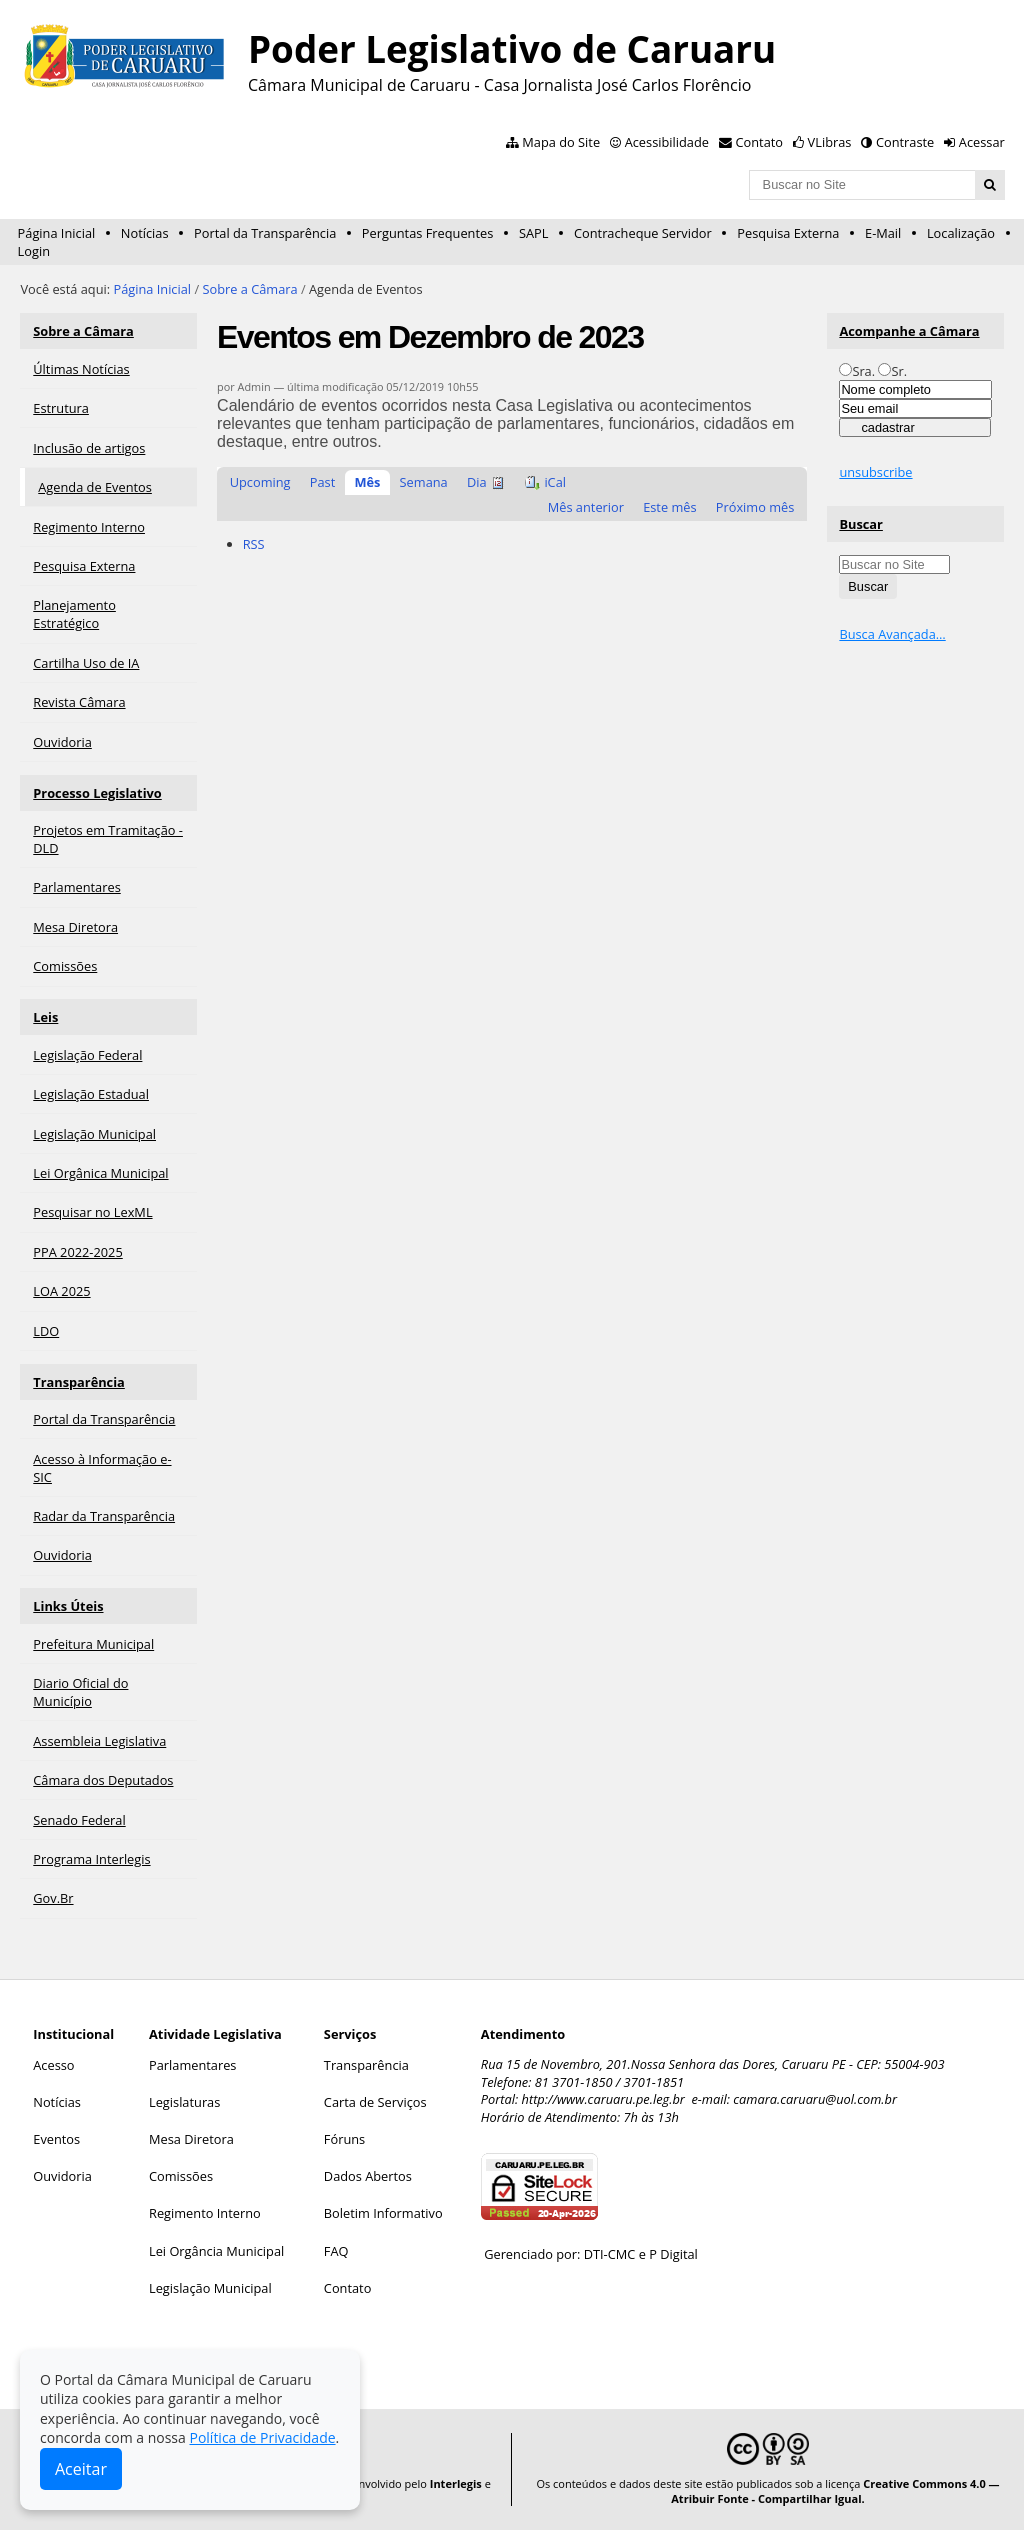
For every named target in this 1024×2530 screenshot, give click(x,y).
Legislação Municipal (210, 2288)
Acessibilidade (667, 142)
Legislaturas (184, 2102)
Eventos (56, 2139)
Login (34, 251)
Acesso (53, 2065)
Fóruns (344, 2139)
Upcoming (260, 482)
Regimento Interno (205, 2213)
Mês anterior (586, 507)
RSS (254, 544)
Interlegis (456, 2483)
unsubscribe (875, 472)
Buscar (861, 524)
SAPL (534, 233)
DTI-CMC (610, 2254)
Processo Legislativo (97, 793)
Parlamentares (192, 2065)
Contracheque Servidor (643, 233)
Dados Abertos (368, 2176)
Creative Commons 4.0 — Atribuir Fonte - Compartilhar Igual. (835, 2491)
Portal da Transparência (265, 233)
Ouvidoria (62, 2176)
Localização (961, 233)
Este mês (669, 507)
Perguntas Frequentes (427, 233)
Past (322, 482)
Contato (760, 142)
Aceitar (81, 2469)
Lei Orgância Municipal (216, 2251)
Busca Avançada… (892, 634)
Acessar (982, 142)
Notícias (145, 233)
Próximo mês (755, 507)
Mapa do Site (561, 142)
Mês (367, 482)
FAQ (336, 2251)
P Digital (673, 2254)
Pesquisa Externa (788, 233)
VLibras (830, 142)
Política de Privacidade (262, 2437)
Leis (45, 1017)
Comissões (181, 2176)
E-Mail (883, 233)
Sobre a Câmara (249, 289)
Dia (477, 482)
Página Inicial (57, 233)
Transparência (79, 1382)
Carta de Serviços (375, 2102)
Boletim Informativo (383, 2213)
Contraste (905, 142)
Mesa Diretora (191, 2139)
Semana (424, 482)
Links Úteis (68, 1606)
